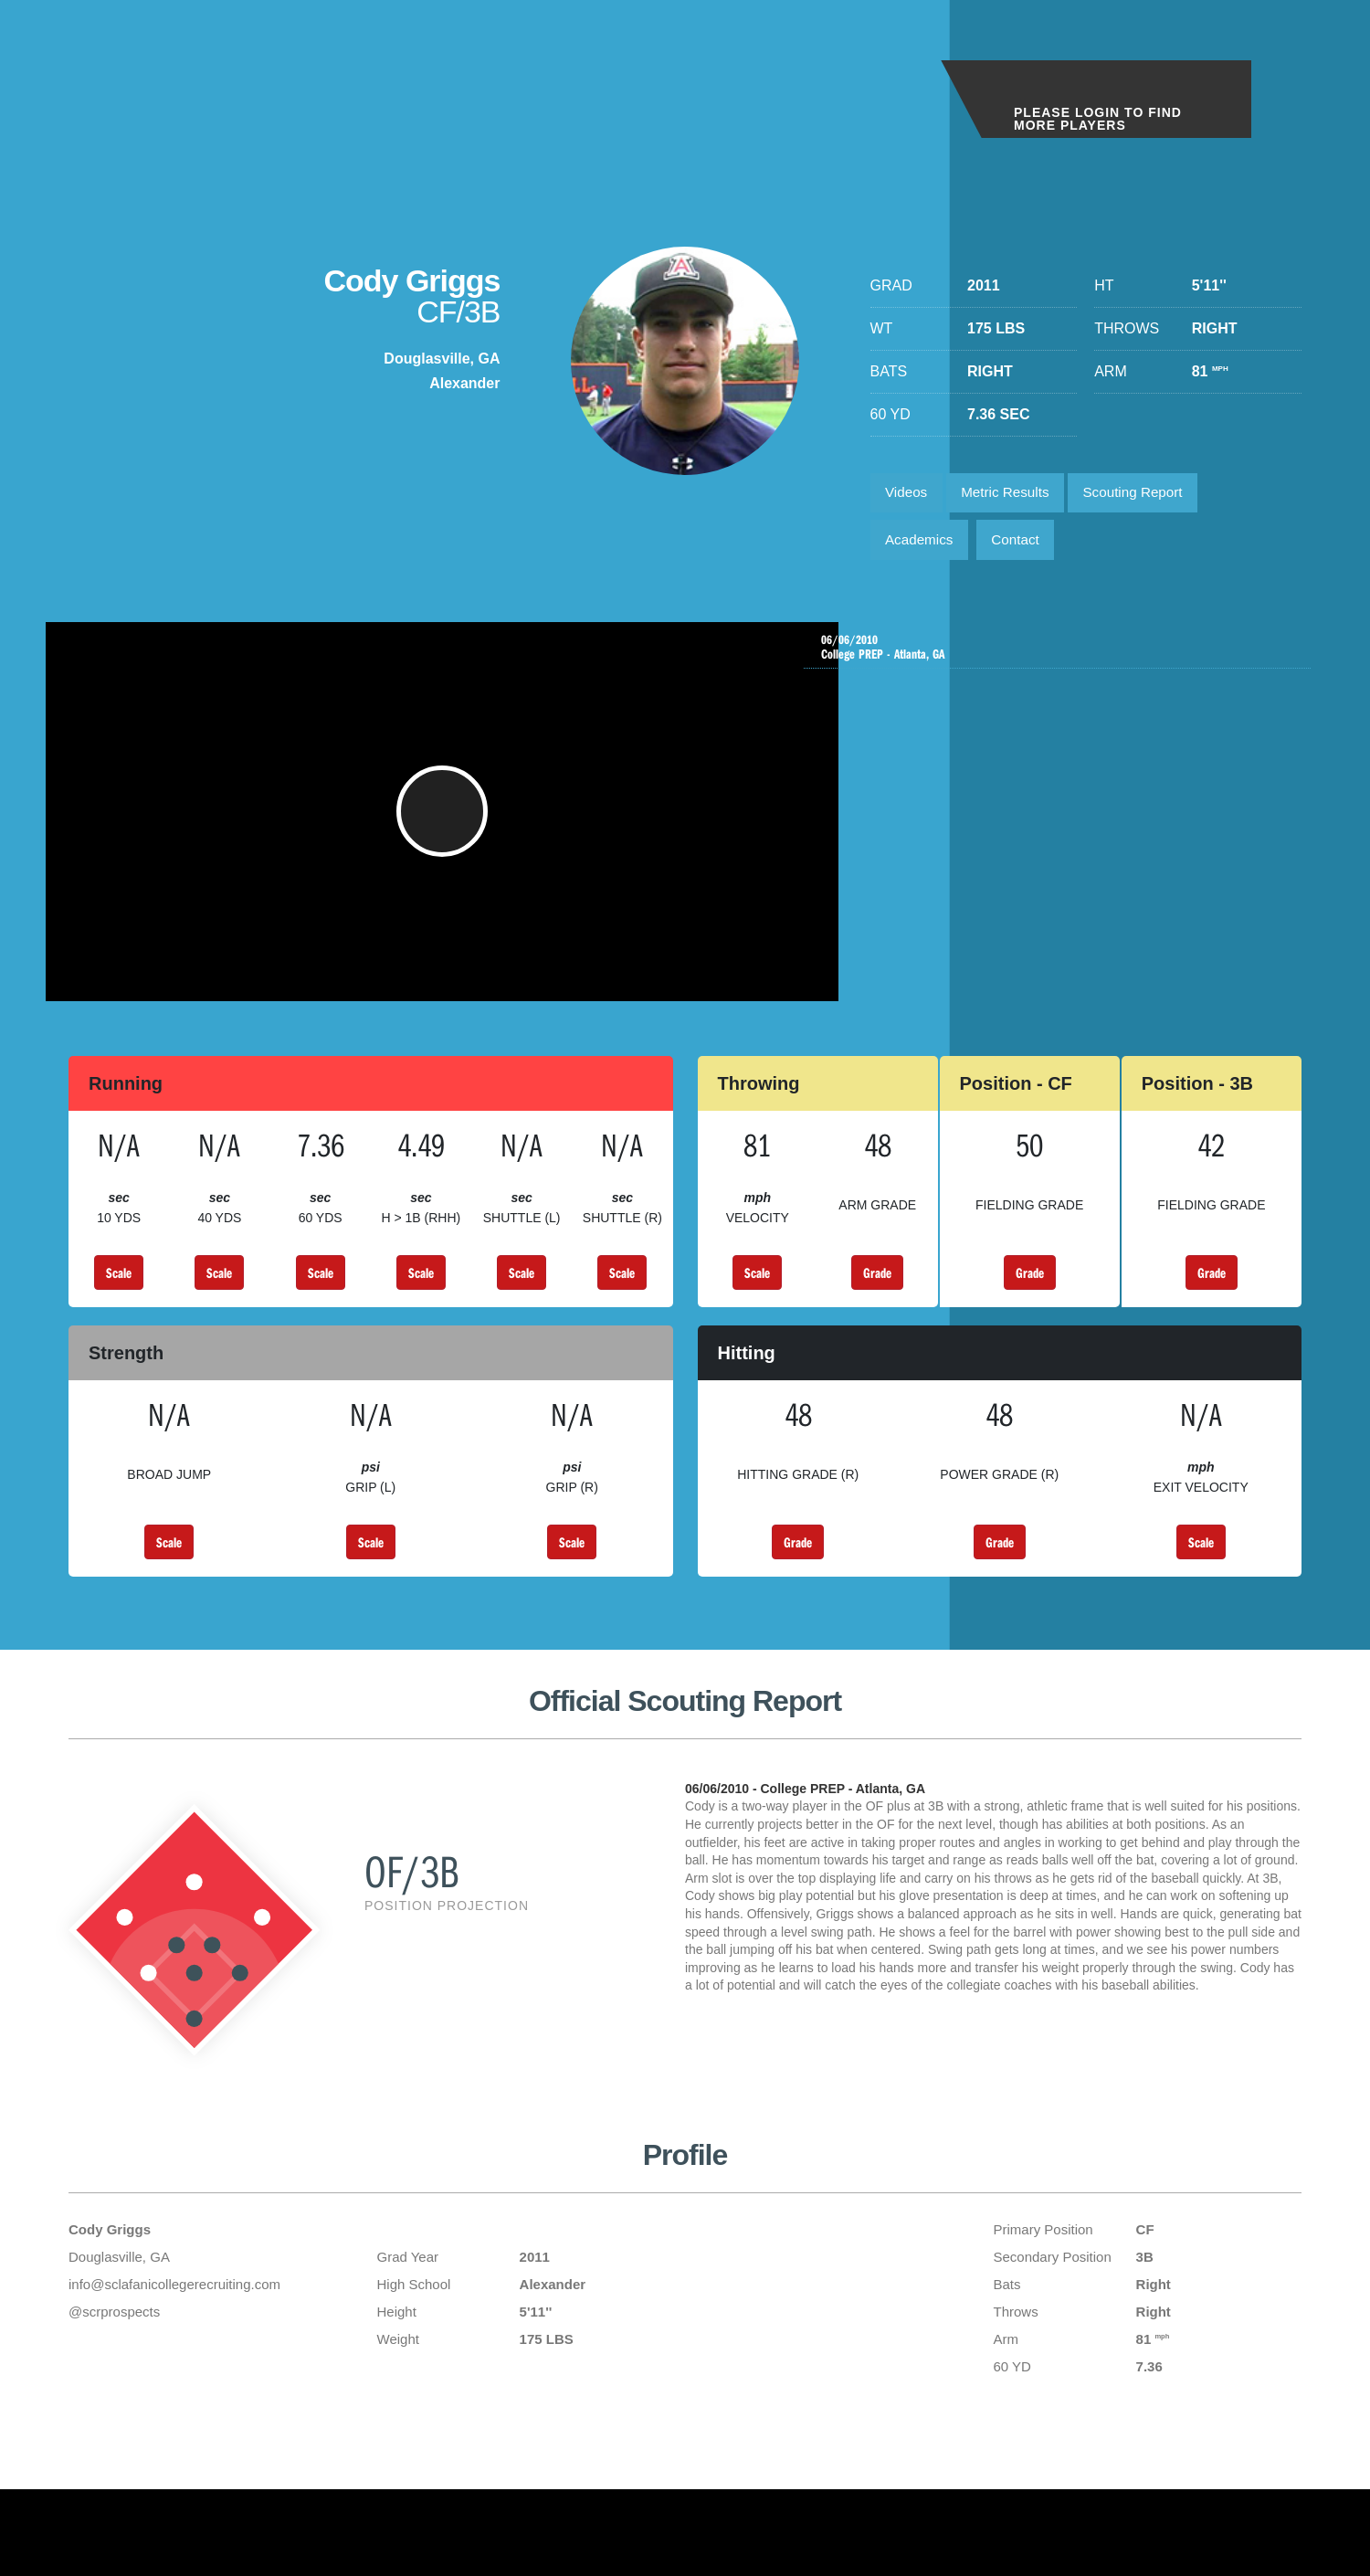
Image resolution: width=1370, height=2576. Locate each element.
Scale (119, 1299)
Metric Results (1013, 494)
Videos (909, 494)
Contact (1024, 546)
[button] (447, 829)
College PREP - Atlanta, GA (1061, 657)
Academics (922, 546)
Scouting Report (1149, 494)
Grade (877, 1299)
